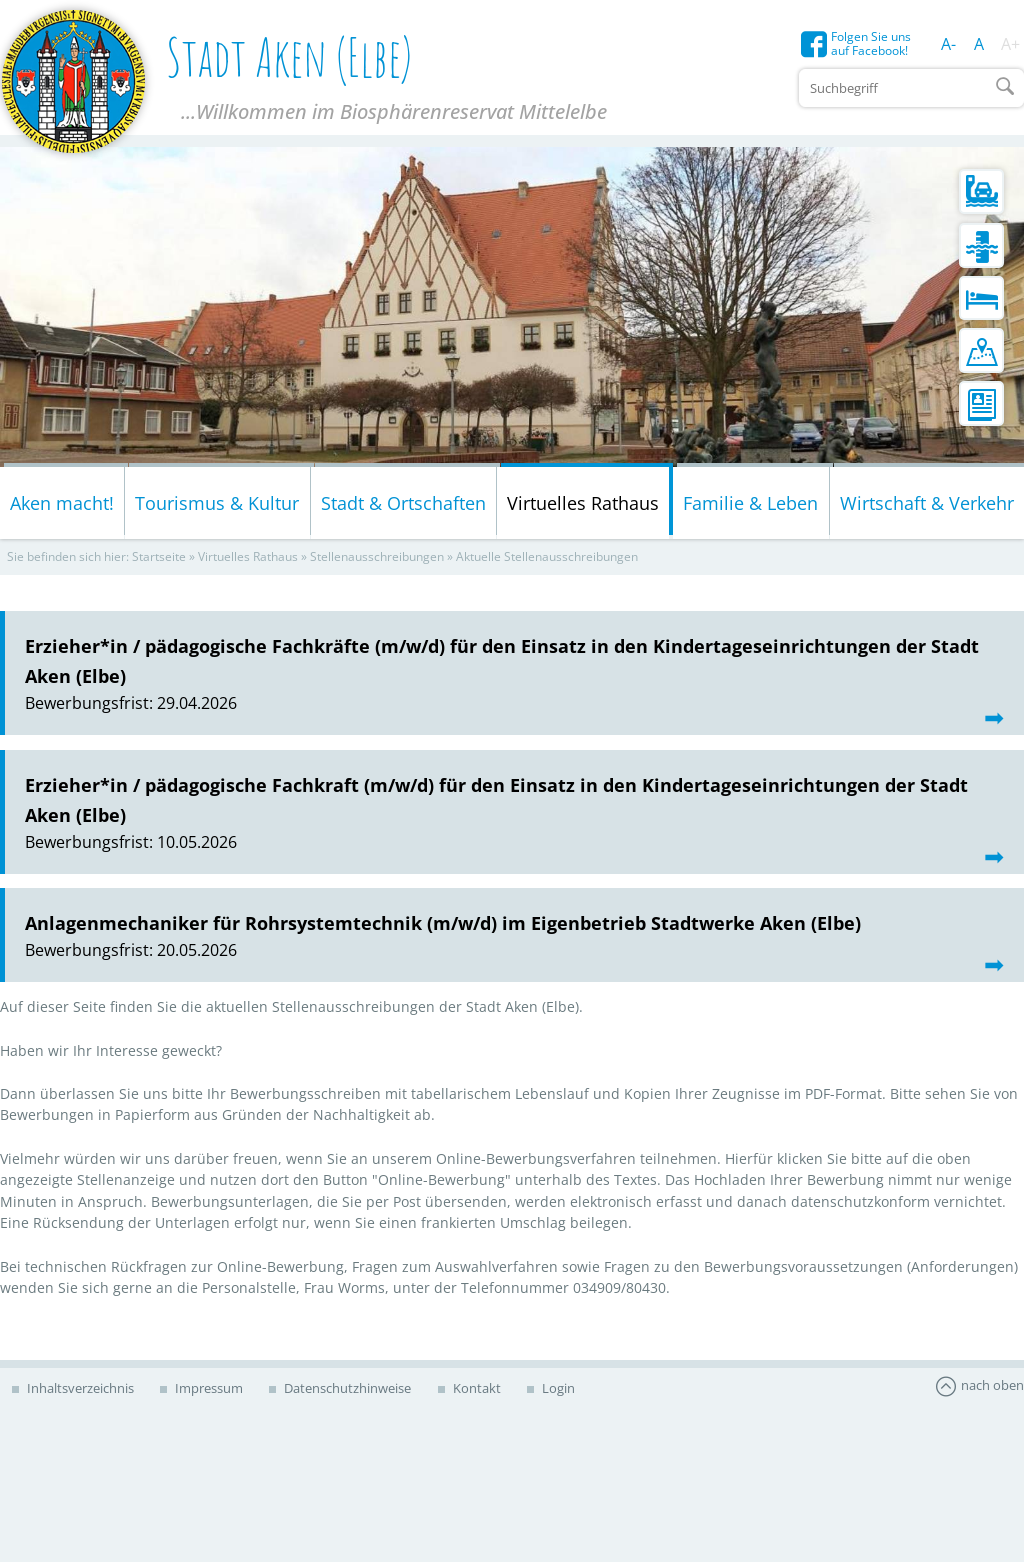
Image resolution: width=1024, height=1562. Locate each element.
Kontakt (498, 1391)
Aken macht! (62, 506)
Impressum (217, 1391)
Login (587, 1391)
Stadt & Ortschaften (403, 506)
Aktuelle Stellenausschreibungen (547, 560)
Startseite (159, 560)
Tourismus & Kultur (217, 506)
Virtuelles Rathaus (583, 506)
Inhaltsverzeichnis (82, 1391)
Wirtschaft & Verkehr (927, 506)
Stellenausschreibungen (377, 560)
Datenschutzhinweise (363, 1391)
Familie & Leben (750, 506)
